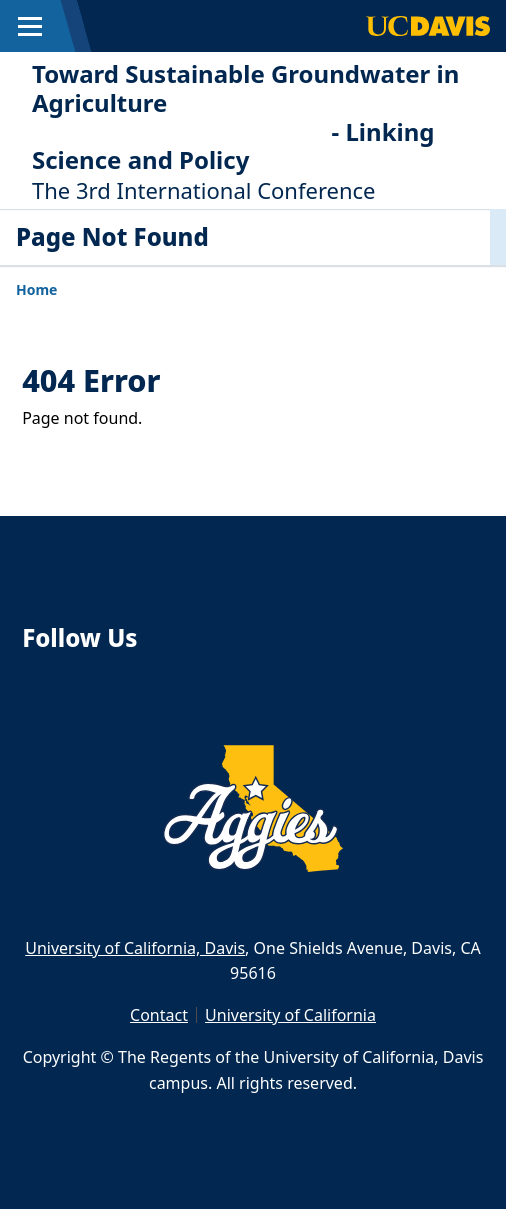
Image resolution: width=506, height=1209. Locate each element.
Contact (159, 1015)
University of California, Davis (135, 948)
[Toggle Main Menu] (30, 26)
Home (36, 289)
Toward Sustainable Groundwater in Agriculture (245, 88)
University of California (290, 1015)
